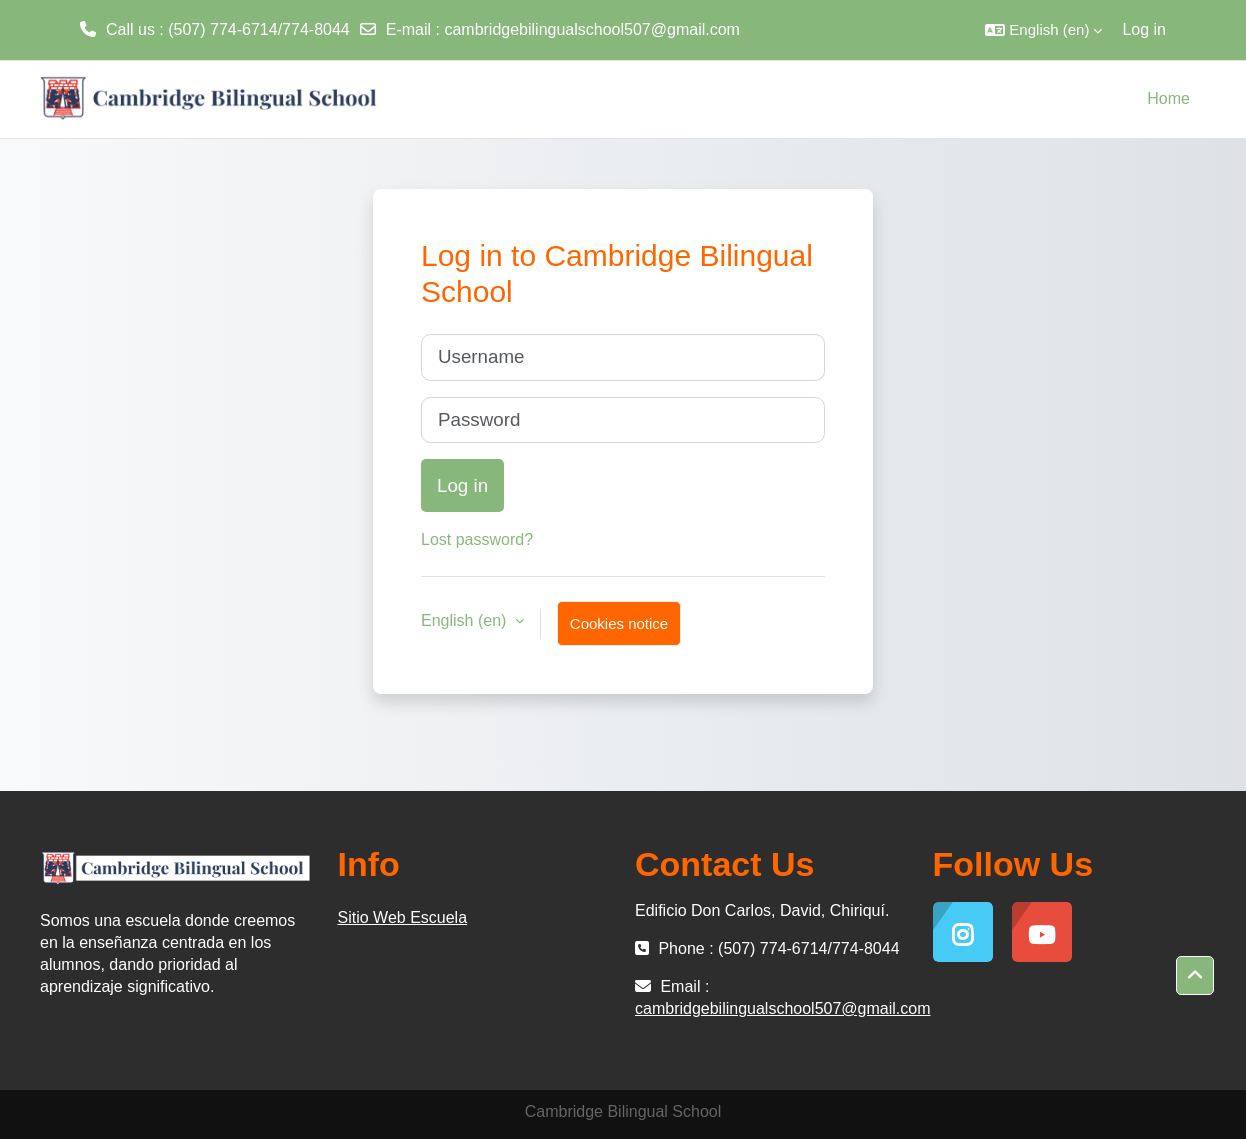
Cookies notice (619, 623)
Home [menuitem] (1168, 98)
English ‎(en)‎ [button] (466, 620)
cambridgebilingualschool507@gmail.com (592, 29)
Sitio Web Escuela (403, 917)
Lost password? (477, 539)
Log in (1144, 29)
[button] (1043, 30)
